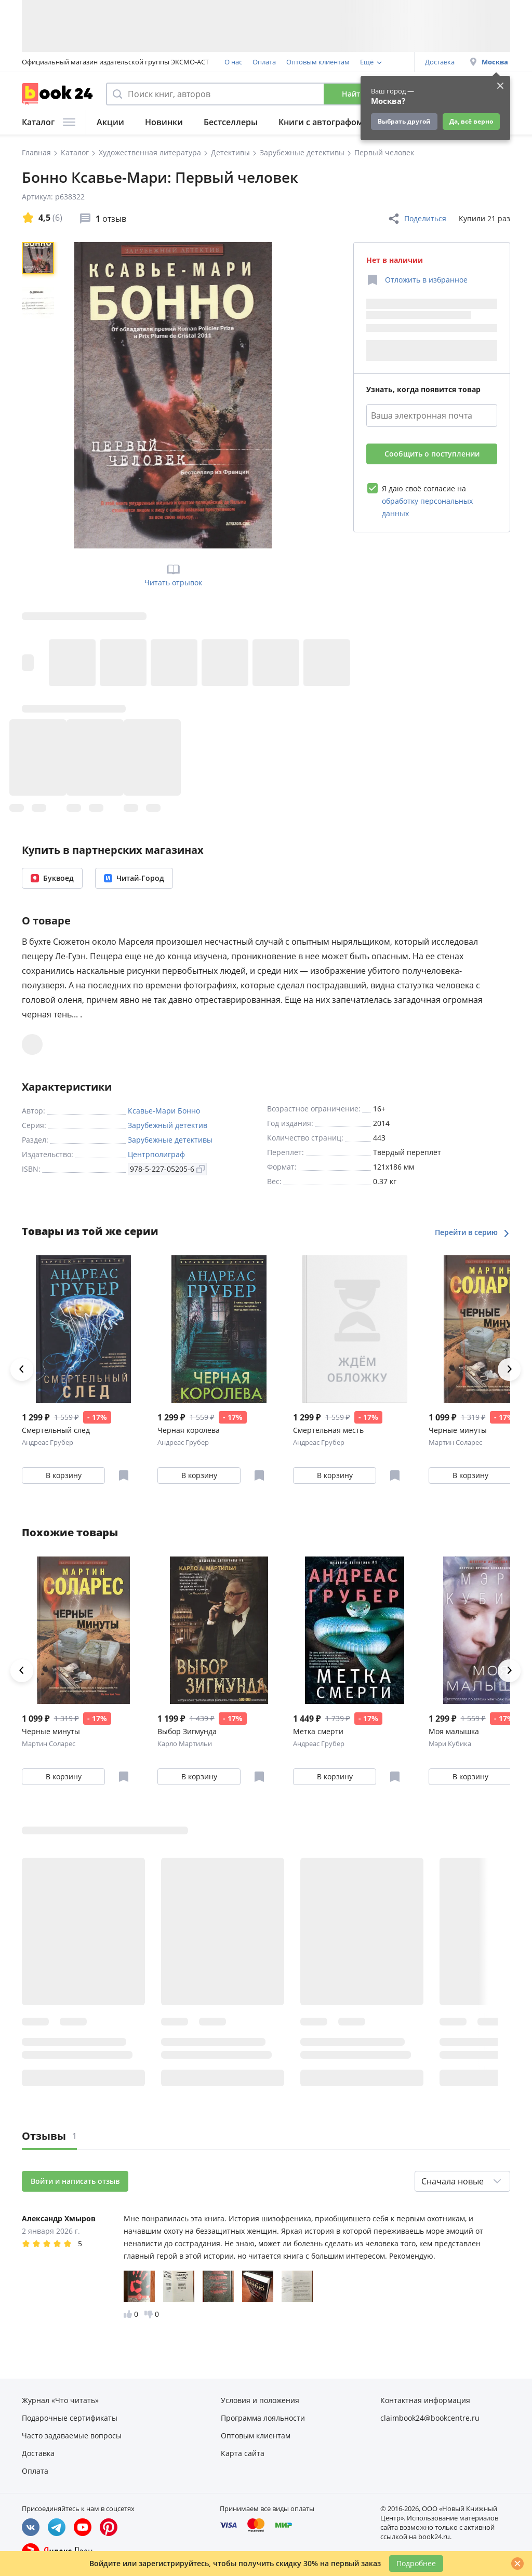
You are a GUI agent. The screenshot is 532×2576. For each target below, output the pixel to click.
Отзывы (49, 2136)
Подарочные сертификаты (69, 2418)
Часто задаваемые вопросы (72, 2435)
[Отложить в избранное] (417, 280)
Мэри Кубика (450, 1743)
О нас (233, 61)
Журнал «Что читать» (60, 2400)
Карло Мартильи (184, 1743)
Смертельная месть (328, 1430)
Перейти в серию (472, 1232)
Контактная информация (425, 2400)
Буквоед (52, 878)
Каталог (48, 122)
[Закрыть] (517, 2563)
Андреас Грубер (47, 1442)
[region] (40, 395)
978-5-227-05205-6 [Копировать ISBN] (167, 1169)
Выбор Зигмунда (187, 1731)
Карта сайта (242, 2453)
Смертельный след (56, 1430)
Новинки (164, 122)
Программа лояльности (263, 2418)
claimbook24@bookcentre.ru (430, 2418)
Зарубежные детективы (170, 1140)
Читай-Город (134, 878)
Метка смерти (318, 1731)
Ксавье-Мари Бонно (164, 1111)
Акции (110, 122)
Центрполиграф (156, 1154)
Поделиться (417, 218)
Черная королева (188, 1430)
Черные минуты (51, 1731)
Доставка (440, 61)
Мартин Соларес (455, 1442)
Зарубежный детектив (167, 1125)
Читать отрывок (173, 574)
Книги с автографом (320, 122)
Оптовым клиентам (318, 61)
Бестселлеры (231, 122)
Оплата (264, 61)
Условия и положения (260, 2400)
